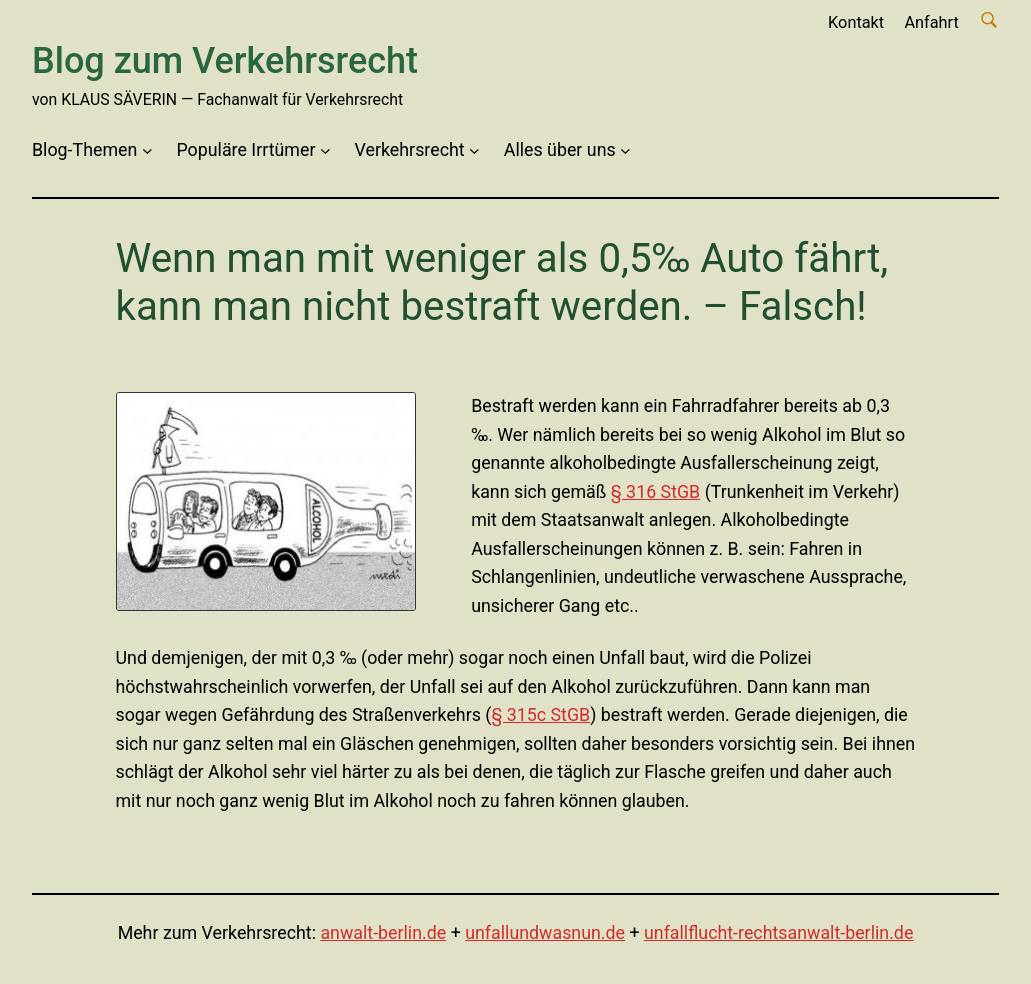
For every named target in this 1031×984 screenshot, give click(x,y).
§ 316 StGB (655, 491)
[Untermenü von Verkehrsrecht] (474, 150)
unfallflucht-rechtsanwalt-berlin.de (778, 932)
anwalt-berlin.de (383, 932)
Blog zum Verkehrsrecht (225, 61)
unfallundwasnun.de (545, 932)
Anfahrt (931, 22)
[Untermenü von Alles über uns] (625, 150)
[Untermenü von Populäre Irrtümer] (325, 150)
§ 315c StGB (540, 714)
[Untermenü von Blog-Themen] (147, 150)
